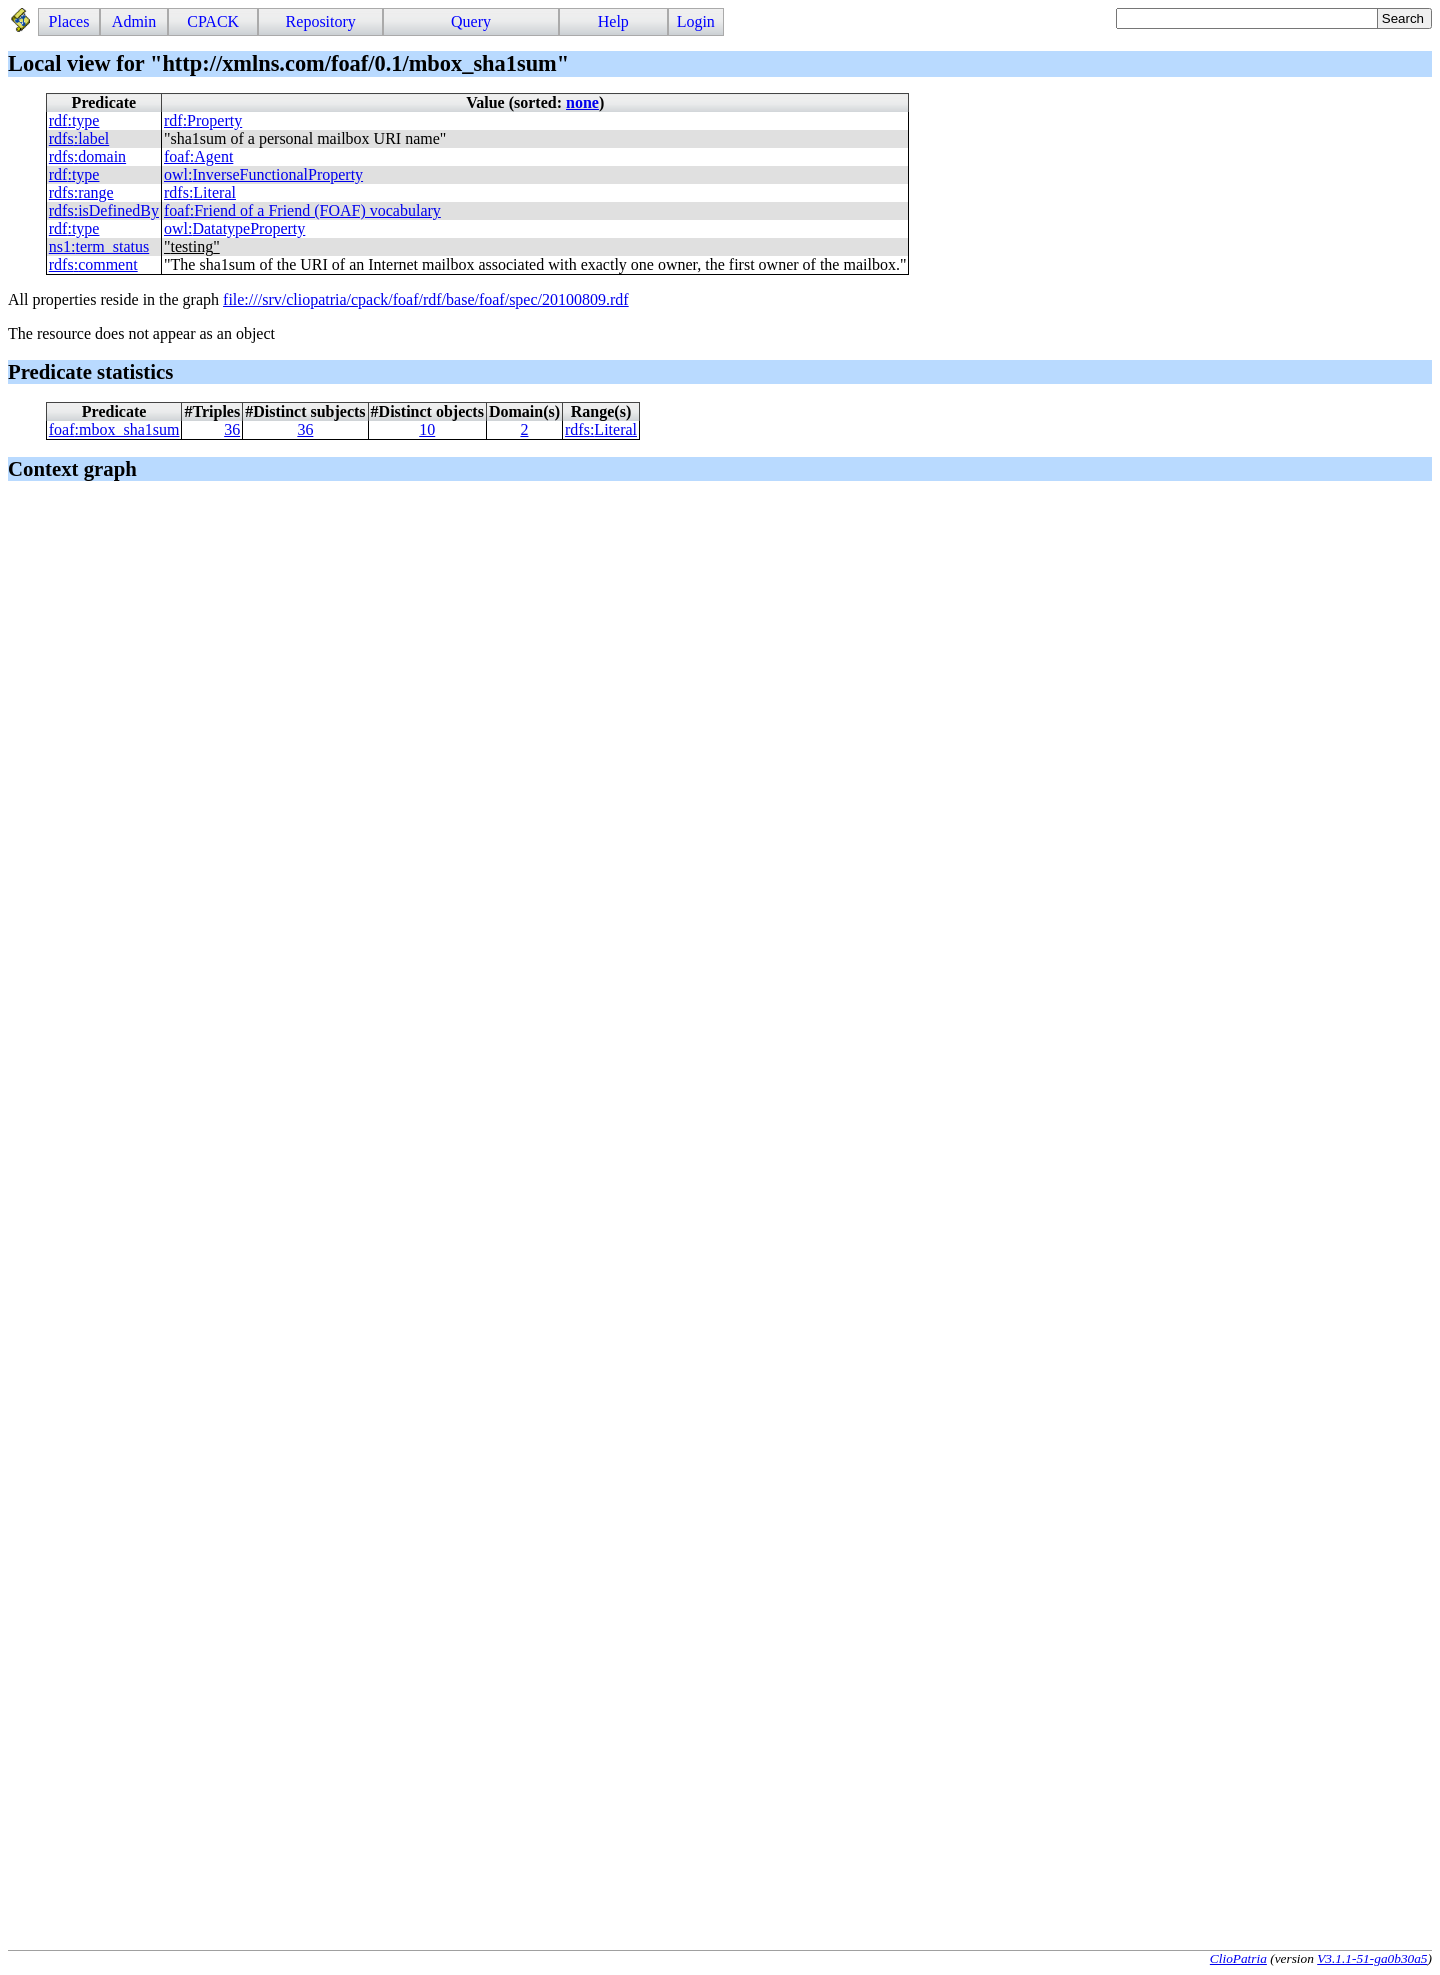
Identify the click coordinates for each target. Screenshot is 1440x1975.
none (582, 102)
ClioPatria (1238, 1958)
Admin (134, 21)
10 (427, 429)
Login (696, 21)
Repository (321, 21)
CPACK (213, 21)
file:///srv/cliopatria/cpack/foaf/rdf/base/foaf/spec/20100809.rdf (426, 299)
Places (69, 21)
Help (613, 21)
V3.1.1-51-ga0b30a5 (1372, 1958)
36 (232, 429)
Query (471, 21)
